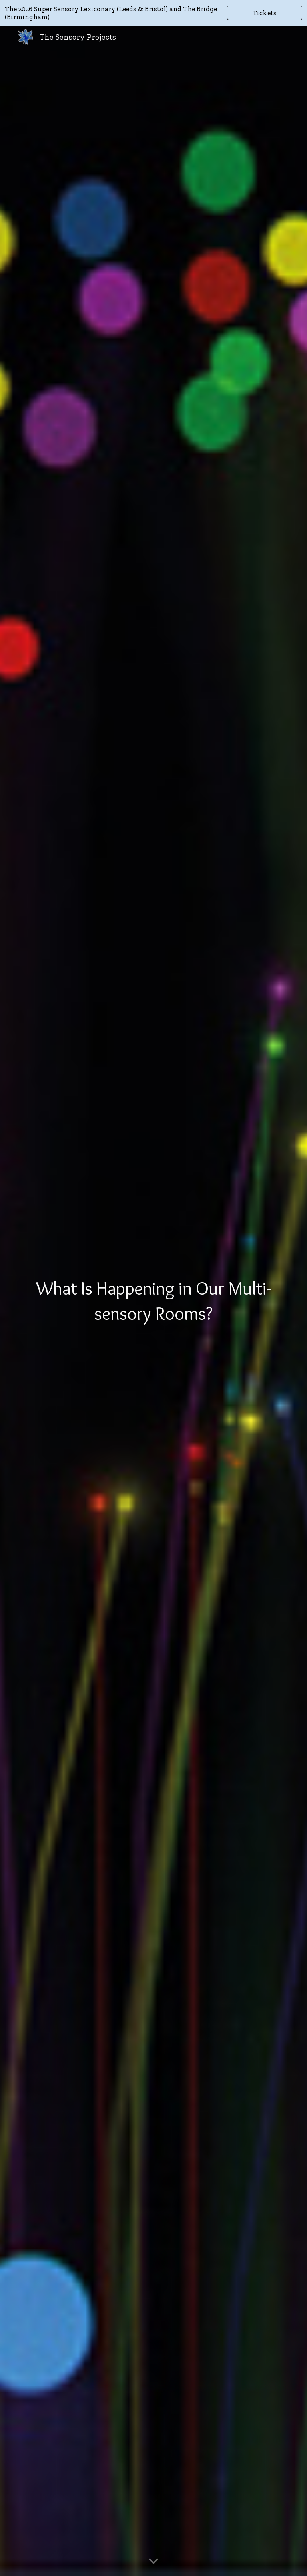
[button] (153, 2561)
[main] (153, 1301)
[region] (153, 13)
